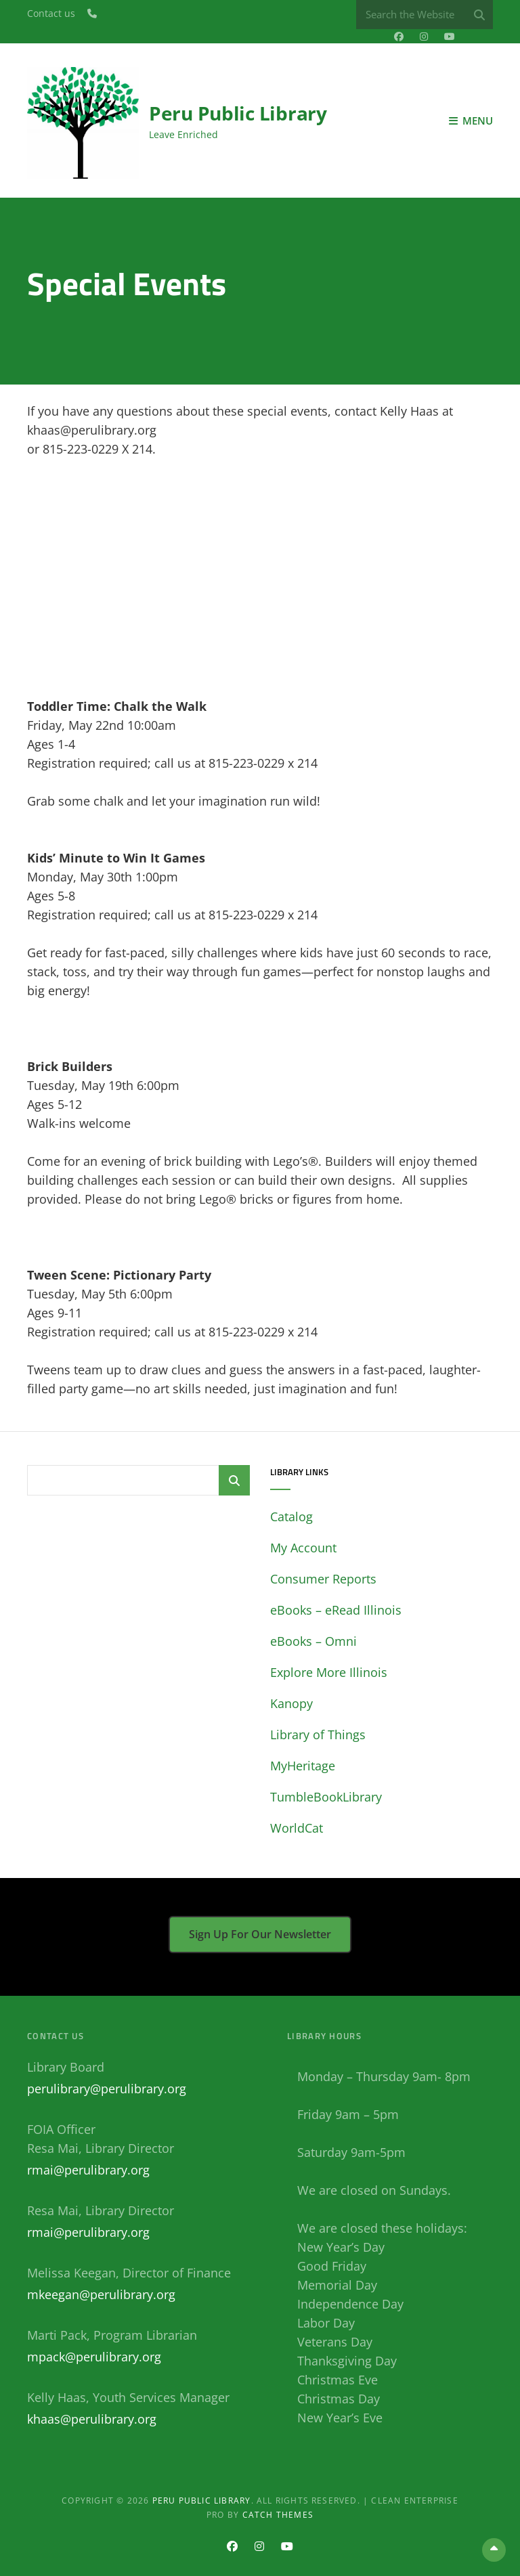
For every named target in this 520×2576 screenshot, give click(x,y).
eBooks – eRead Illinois (336, 1610)
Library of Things (318, 1734)
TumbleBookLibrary (326, 1797)
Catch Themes (277, 2514)
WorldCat (296, 1828)
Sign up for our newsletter (260, 1934)
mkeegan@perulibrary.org (101, 2294)
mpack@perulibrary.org (94, 2357)
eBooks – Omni (313, 1641)
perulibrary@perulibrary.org (106, 2088)
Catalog (291, 1516)
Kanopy (291, 1703)
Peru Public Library (238, 113)
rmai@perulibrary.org (88, 2170)
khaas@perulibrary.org (91, 2419)
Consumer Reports (323, 1579)
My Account (303, 1548)
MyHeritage (302, 1766)
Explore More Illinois (328, 1672)
